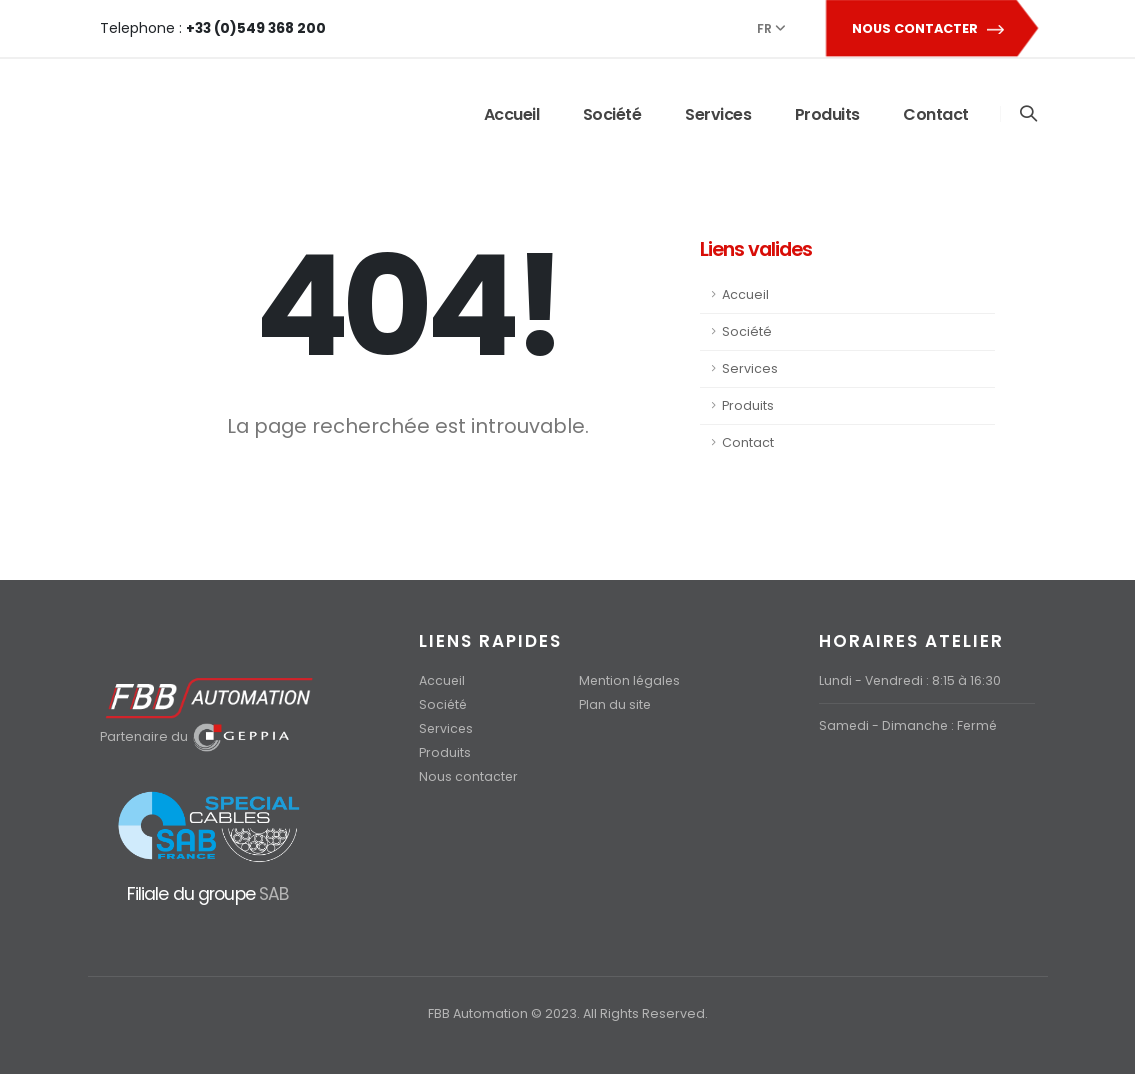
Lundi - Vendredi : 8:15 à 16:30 (911, 680)
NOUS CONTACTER (931, 28)
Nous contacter (469, 776)
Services (717, 114)
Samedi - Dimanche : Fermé (910, 725)
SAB (273, 893)
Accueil (511, 114)
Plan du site (615, 704)
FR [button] (771, 28)
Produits (826, 114)
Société (611, 114)
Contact (935, 114)
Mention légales (631, 680)
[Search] (1027, 114)
